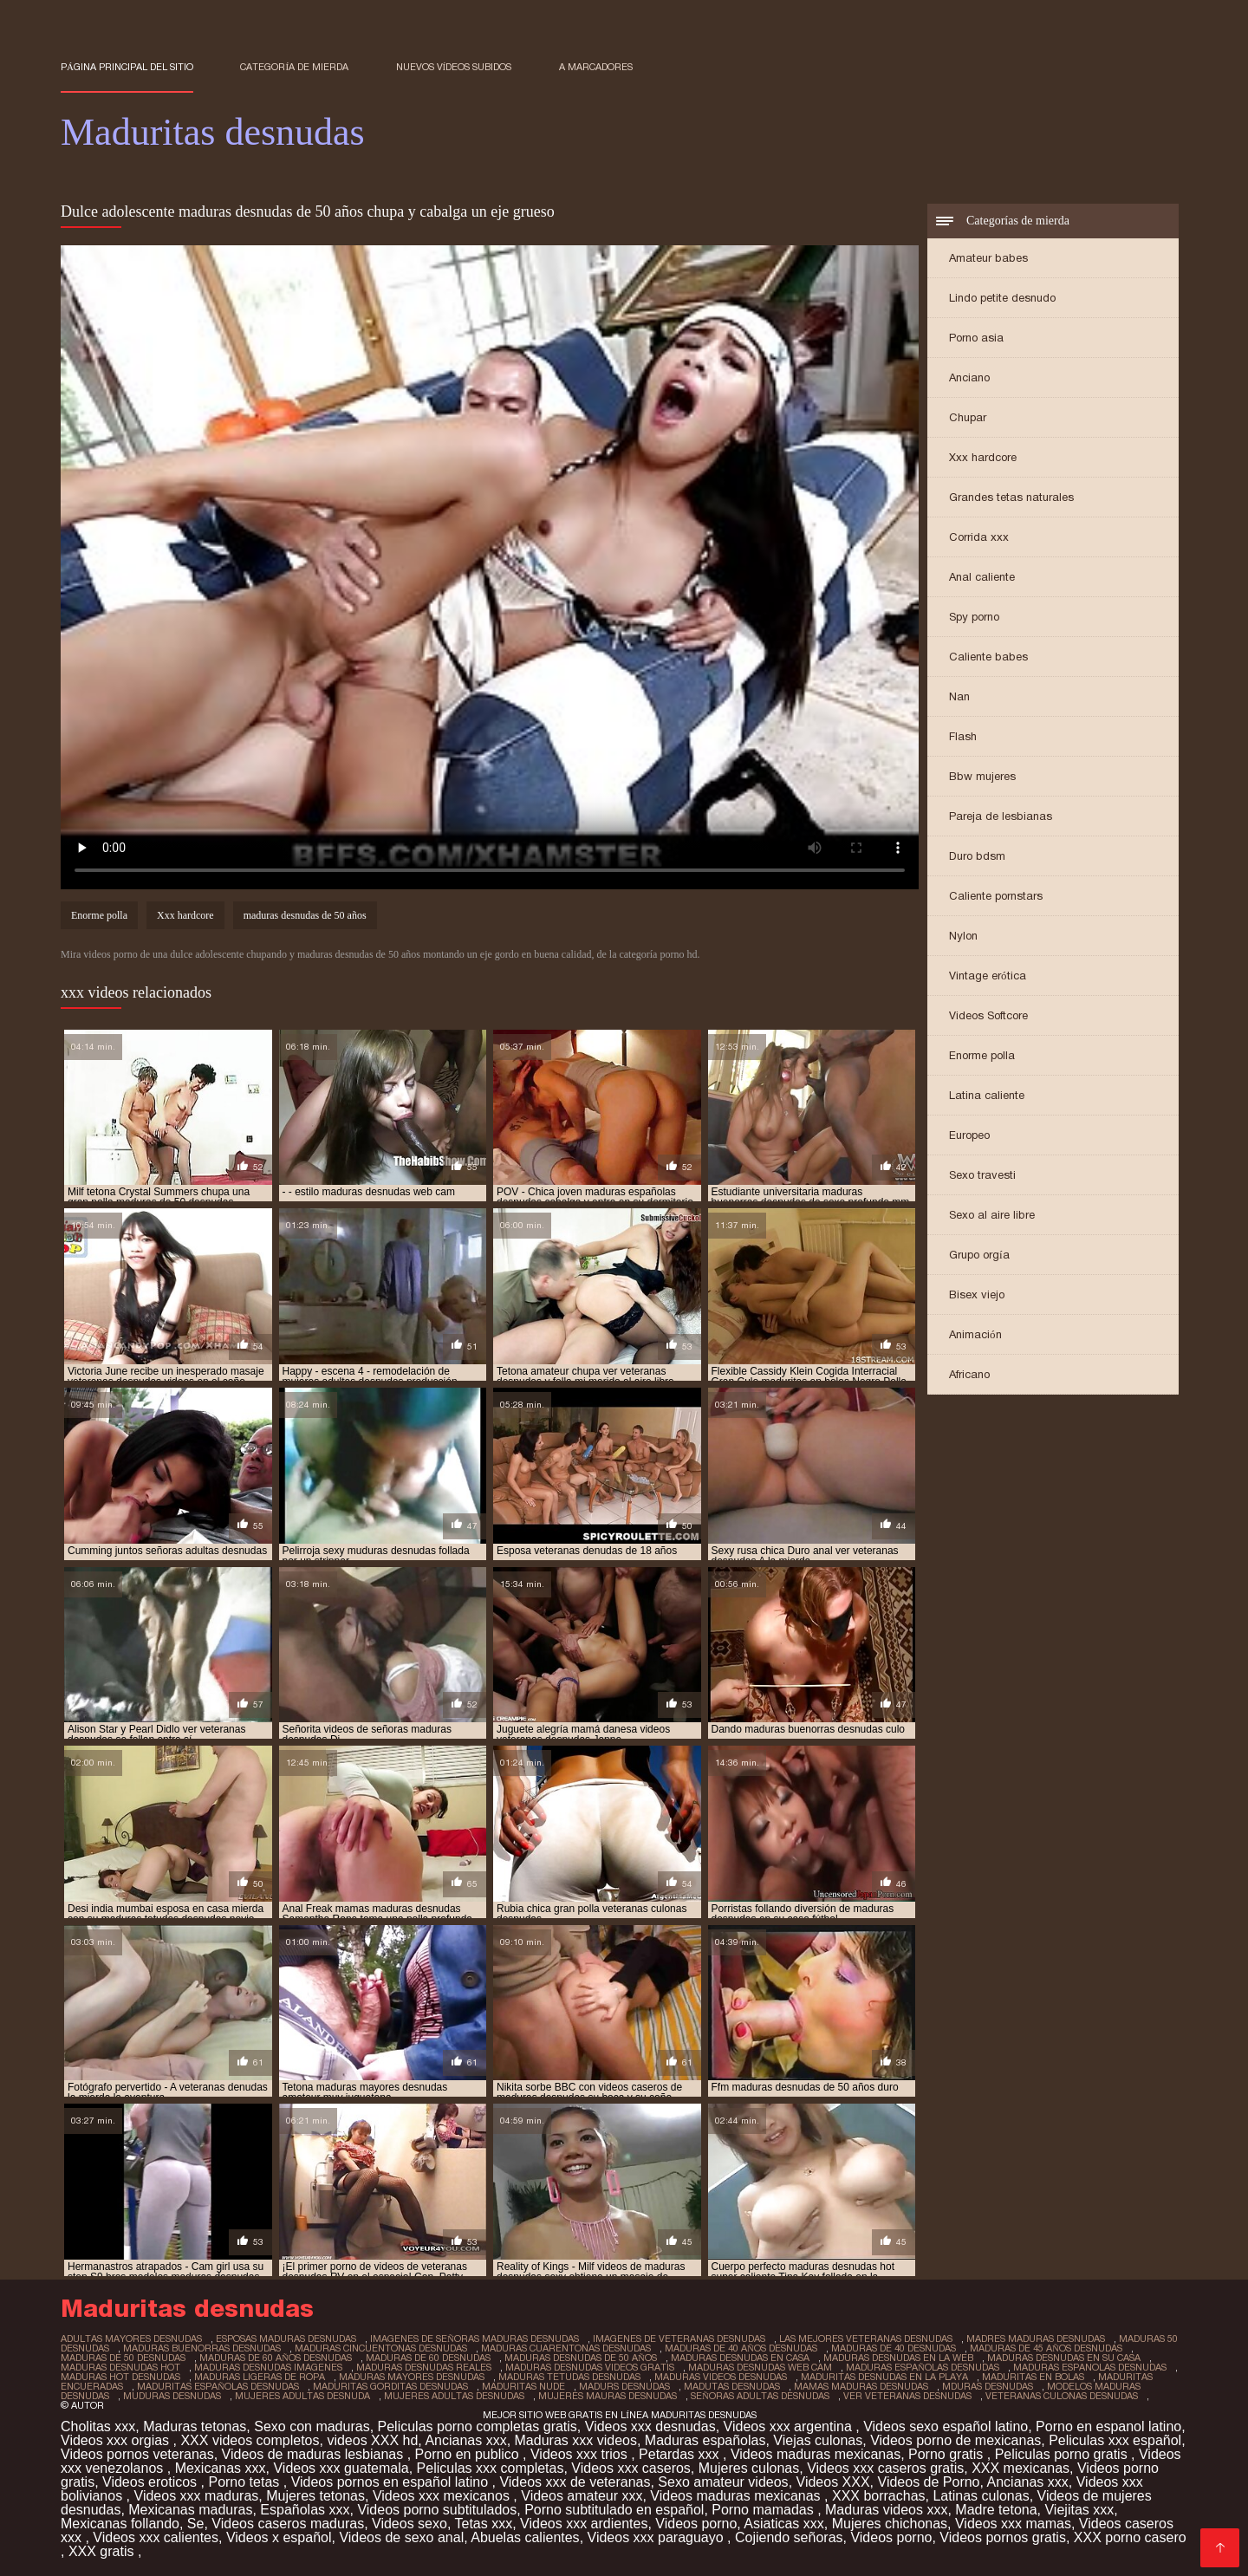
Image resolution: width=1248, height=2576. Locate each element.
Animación (975, 1334)
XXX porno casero (1130, 2537)
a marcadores (596, 67)
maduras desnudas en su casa (1064, 2357)
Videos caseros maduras (287, 2523)
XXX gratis (103, 2551)
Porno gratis (947, 2454)
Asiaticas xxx (783, 2523)
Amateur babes (988, 257)
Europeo (969, 1135)
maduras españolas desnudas (922, 2367)
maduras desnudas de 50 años (305, 915)
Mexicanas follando (120, 2523)
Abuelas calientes (525, 2537)
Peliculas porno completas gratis (477, 2426)
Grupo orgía (979, 1254)
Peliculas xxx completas (490, 2468)
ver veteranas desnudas (907, 2396)
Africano (969, 1374)
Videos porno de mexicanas (955, 2440)
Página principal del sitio (127, 67)
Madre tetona (996, 2509)
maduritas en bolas (1033, 2376)
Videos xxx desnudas (650, 2426)
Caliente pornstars (996, 895)
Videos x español (279, 2537)
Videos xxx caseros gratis (885, 2468)
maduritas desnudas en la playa (884, 2376)
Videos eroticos (151, 2482)
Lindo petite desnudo (1002, 297)
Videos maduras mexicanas (815, 2454)
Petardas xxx (681, 2454)
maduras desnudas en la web (898, 2357)
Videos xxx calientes (155, 2537)
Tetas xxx (484, 2523)
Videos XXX (833, 2482)
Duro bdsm (977, 855)
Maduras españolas (705, 2440)
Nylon (963, 935)
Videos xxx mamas (1013, 2523)
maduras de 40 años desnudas (741, 2348)
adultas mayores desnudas (131, 2338)
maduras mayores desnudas (411, 2376)
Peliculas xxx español (1115, 2440)
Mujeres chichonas (889, 2523)
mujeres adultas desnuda (302, 2396)
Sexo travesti (982, 1174)
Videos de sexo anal (401, 2537)
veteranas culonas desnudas (1061, 2396)
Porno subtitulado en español (614, 2509)
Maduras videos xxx (886, 2509)
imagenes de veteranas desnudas (679, 2338)
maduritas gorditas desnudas (390, 2386)
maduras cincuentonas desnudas (381, 2348)
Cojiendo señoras (789, 2537)
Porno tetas (245, 2482)
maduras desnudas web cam (760, 2367)
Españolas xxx (304, 2509)
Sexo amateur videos (723, 2482)
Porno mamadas (764, 2509)
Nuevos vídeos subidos (454, 67)
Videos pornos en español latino (391, 2482)
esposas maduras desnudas (286, 2338)
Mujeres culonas (749, 2468)
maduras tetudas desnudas (569, 2376)
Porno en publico (469, 2454)
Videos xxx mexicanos (443, 2495)
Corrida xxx (979, 536)
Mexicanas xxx (220, 2468)
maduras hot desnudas (120, 2376)
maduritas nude (523, 2386)
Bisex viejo (976, 1294)
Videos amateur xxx (581, 2495)
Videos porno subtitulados (437, 2509)
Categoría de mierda (294, 67)
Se (196, 2523)
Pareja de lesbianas (1000, 816)
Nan (959, 696)
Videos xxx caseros (631, 2468)
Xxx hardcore (983, 457)
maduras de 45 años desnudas (1046, 2348)
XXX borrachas (879, 2495)
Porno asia (976, 337)
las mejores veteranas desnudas (865, 2338)
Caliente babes (988, 656)
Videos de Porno (929, 2482)
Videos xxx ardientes (583, 2523)
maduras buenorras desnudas (202, 2348)
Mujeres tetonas (315, 2495)
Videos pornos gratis (1002, 2537)
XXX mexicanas (1020, 2468)
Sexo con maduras (311, 2426)
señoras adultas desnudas (760, 2396)
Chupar (967, 417)
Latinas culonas (981, 2495)
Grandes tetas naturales (1011, 497)
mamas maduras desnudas (861, 2386)
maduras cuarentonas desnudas (566, 2348)
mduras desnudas (987, 2386)
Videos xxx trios (580, 2454)
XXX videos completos (249, 2440)
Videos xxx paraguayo (658, 2537)
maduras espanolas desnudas (1090, 2367)
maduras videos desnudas (720, 2376)
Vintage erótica (987, 975)
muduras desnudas (172, 2396)
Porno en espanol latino (1108, 2426)
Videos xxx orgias (117, 2440)
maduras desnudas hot (120, 2367)
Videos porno (696, 2523)
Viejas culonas (817, 2440)
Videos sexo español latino (945, 2426)
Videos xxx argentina (790, 2426)
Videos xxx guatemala (340, 2468)
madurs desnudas (624, 2386)
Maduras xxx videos (576, 2440)
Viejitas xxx (1079, 2509)
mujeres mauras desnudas (607, 2396)
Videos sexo (409, 2523)
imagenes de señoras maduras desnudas (474, 2338)
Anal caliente (982, 576)
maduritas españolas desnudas (218, 2386)
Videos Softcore (988, 1015)
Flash (963, 736)
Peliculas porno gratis (1063, 2454)
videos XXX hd (372, 2440)
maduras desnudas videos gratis (589, 2367)
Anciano (969, 377)
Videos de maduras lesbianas (314, 2454)
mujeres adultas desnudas (454, 2396)
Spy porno (974, 616)
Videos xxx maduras (196, 2495)
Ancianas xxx (465, 2440)
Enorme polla (982, 1055)
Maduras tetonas (194, 2426)
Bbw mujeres (982, 776)
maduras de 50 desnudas (123, 2357)
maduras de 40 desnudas (893, 2348)
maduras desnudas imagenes (268, 2367)
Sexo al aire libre (992, 1214)
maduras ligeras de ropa (259, 2376)
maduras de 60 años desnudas (275, 2357)
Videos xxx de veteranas (574, 2482)
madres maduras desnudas (1035, 2338)
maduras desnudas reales (423, 2367)
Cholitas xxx (98, 2426)
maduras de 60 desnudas (428, 2357)
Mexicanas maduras (190, 2509)
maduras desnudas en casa (740, 2357)
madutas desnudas (732, 2386)
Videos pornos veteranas (137, 2454)
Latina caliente (986, 1095)
